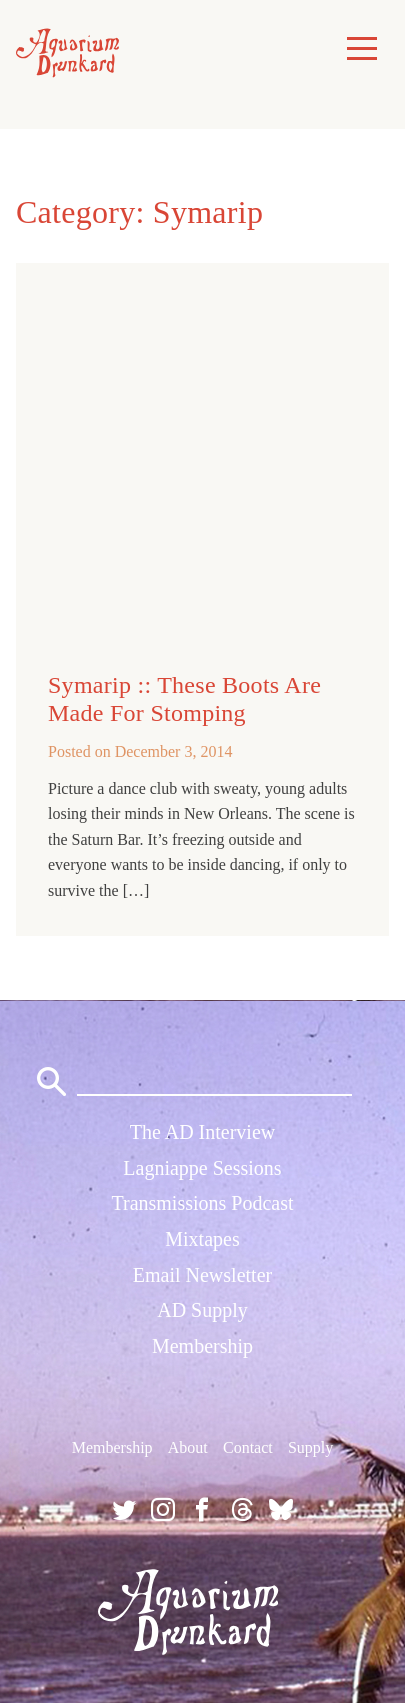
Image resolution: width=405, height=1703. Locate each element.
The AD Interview (203, 1132)
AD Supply (202, 1310)
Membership (202, 1346)
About (188, 1447)
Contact (248, 1447)
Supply (310, 1447)
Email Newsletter (202, 1275)
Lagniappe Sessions (202, 1168)
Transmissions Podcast (202, 1203)
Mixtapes (202, 1239)
